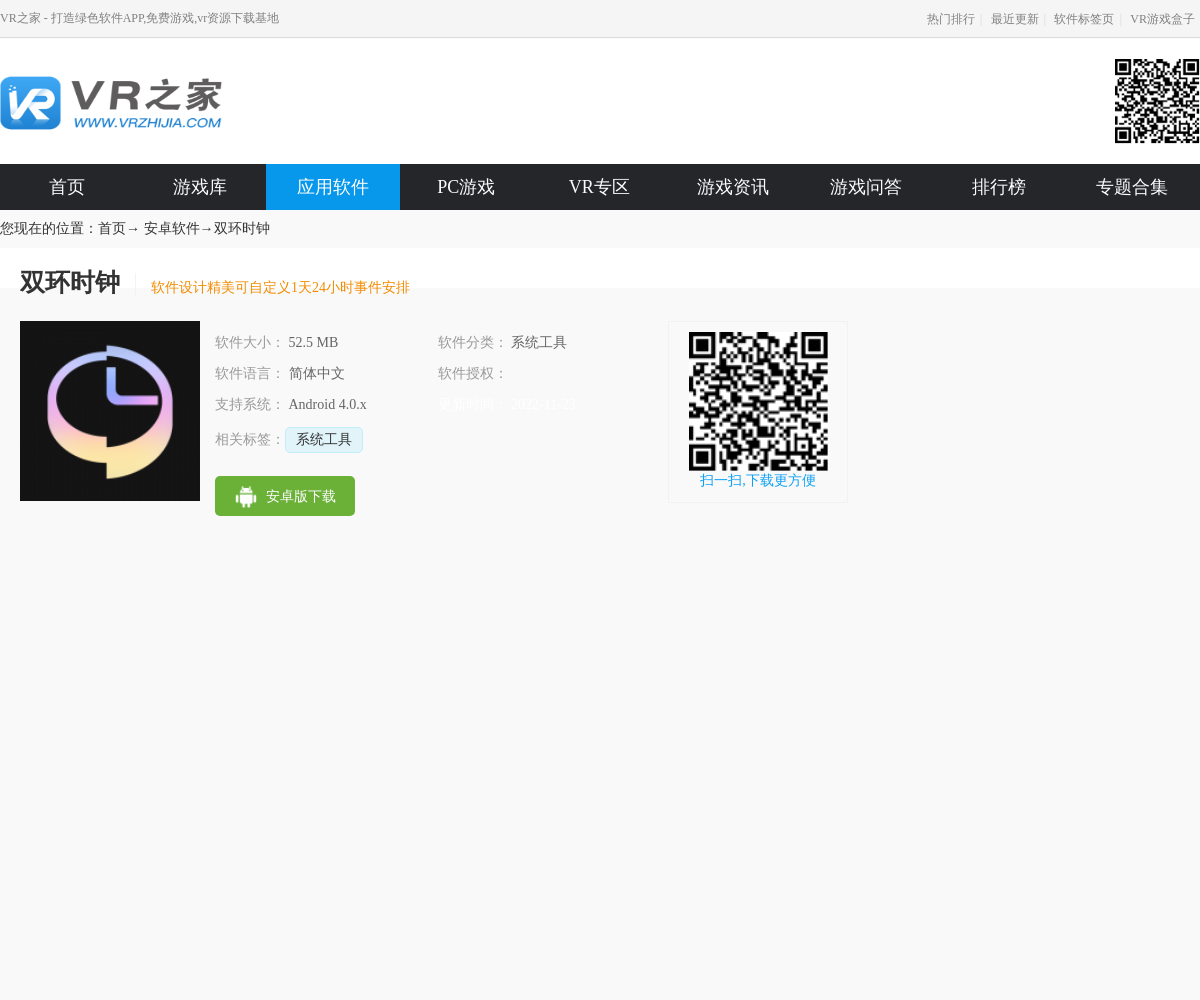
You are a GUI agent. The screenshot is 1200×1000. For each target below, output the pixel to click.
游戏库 (200, 187)
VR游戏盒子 (1162, 19)
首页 (67, 187)
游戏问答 (866, 187)
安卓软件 (172, 228)
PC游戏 (466, 187)
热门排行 (951, 19)
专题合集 (1132, 187)
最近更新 (1015, 19)
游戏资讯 (733, 187)
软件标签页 (1084, 19)
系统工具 (324, 439)
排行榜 (999, 187)
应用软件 (333, 187)
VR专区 (599, 187)
